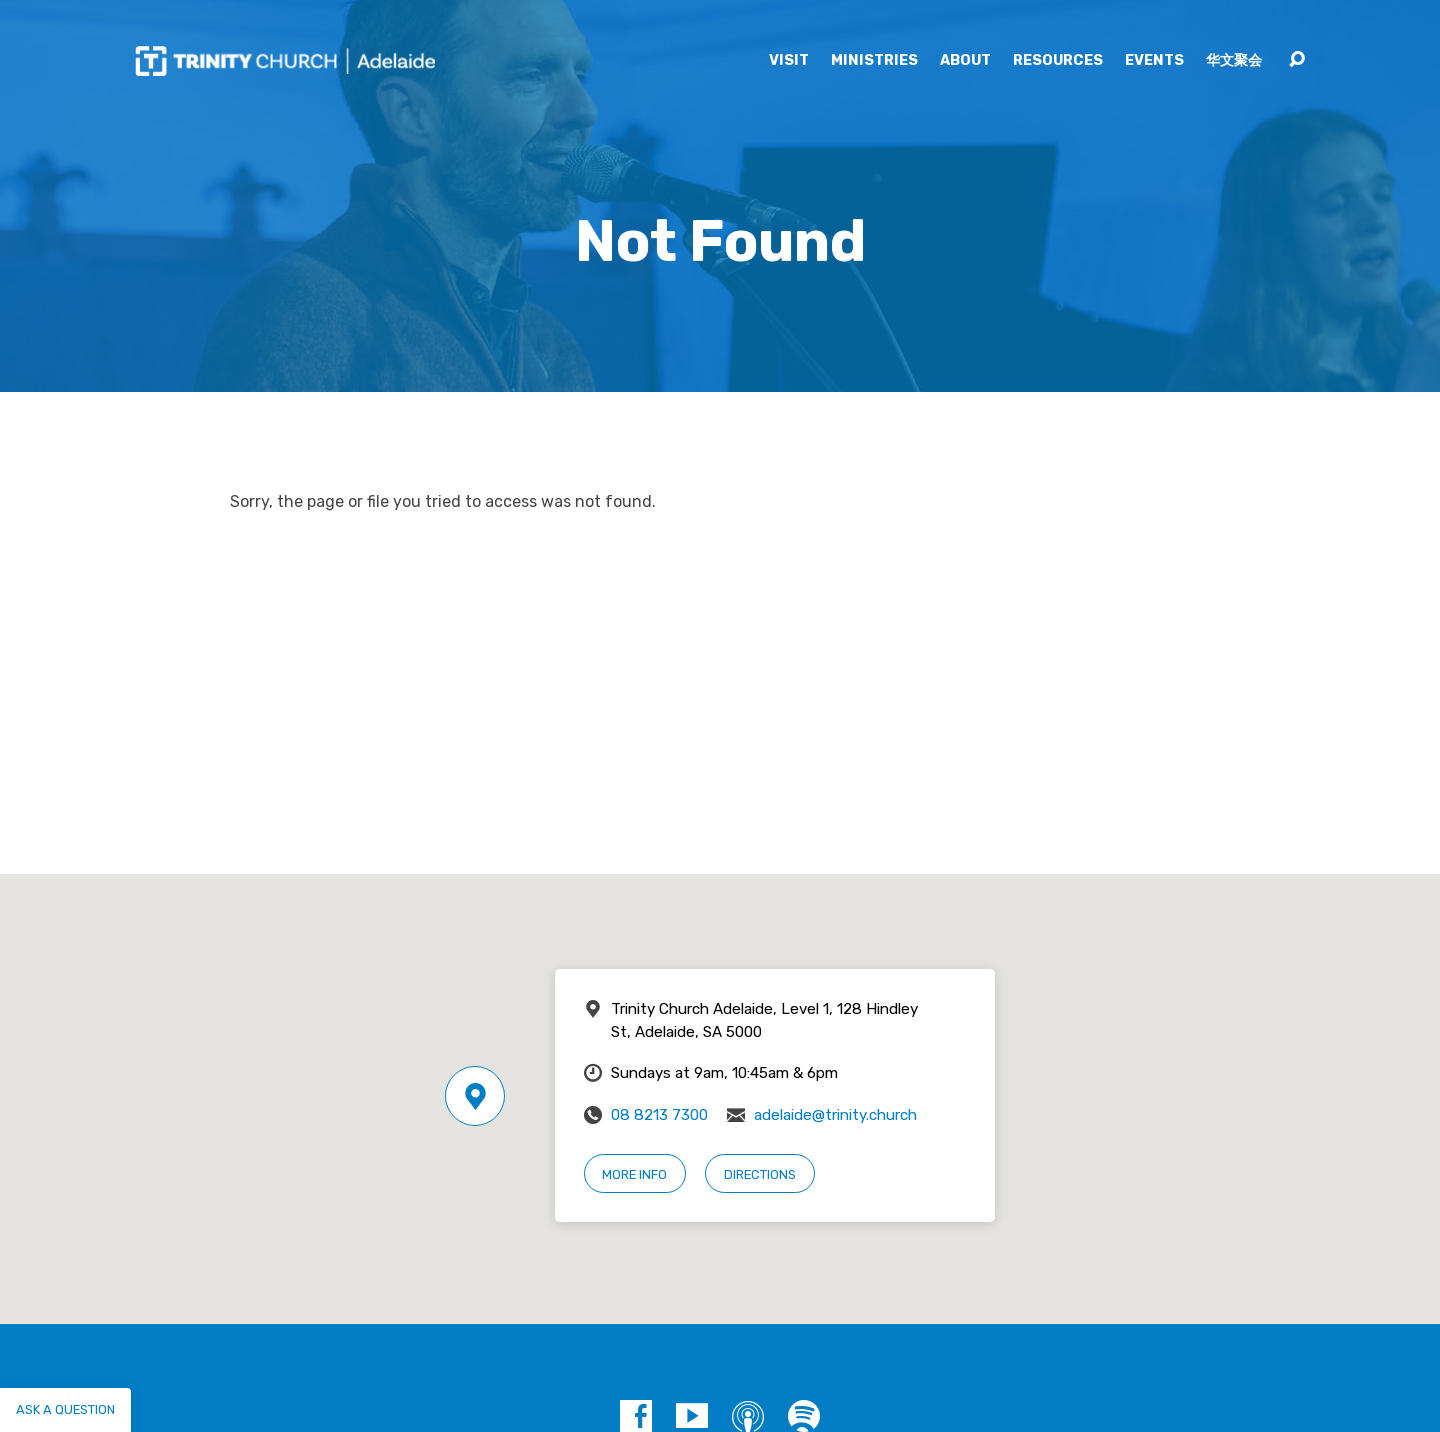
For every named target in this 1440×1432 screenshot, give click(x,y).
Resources (1058, 61)
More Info (634, 1174)
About (965, 61)
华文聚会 (1234, 61)
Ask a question (65, 1409)
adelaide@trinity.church (835, 1115)
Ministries (874, 61)
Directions (760, 1174)
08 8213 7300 (659, 1115)
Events (1154, 61)
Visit (789, 61)
